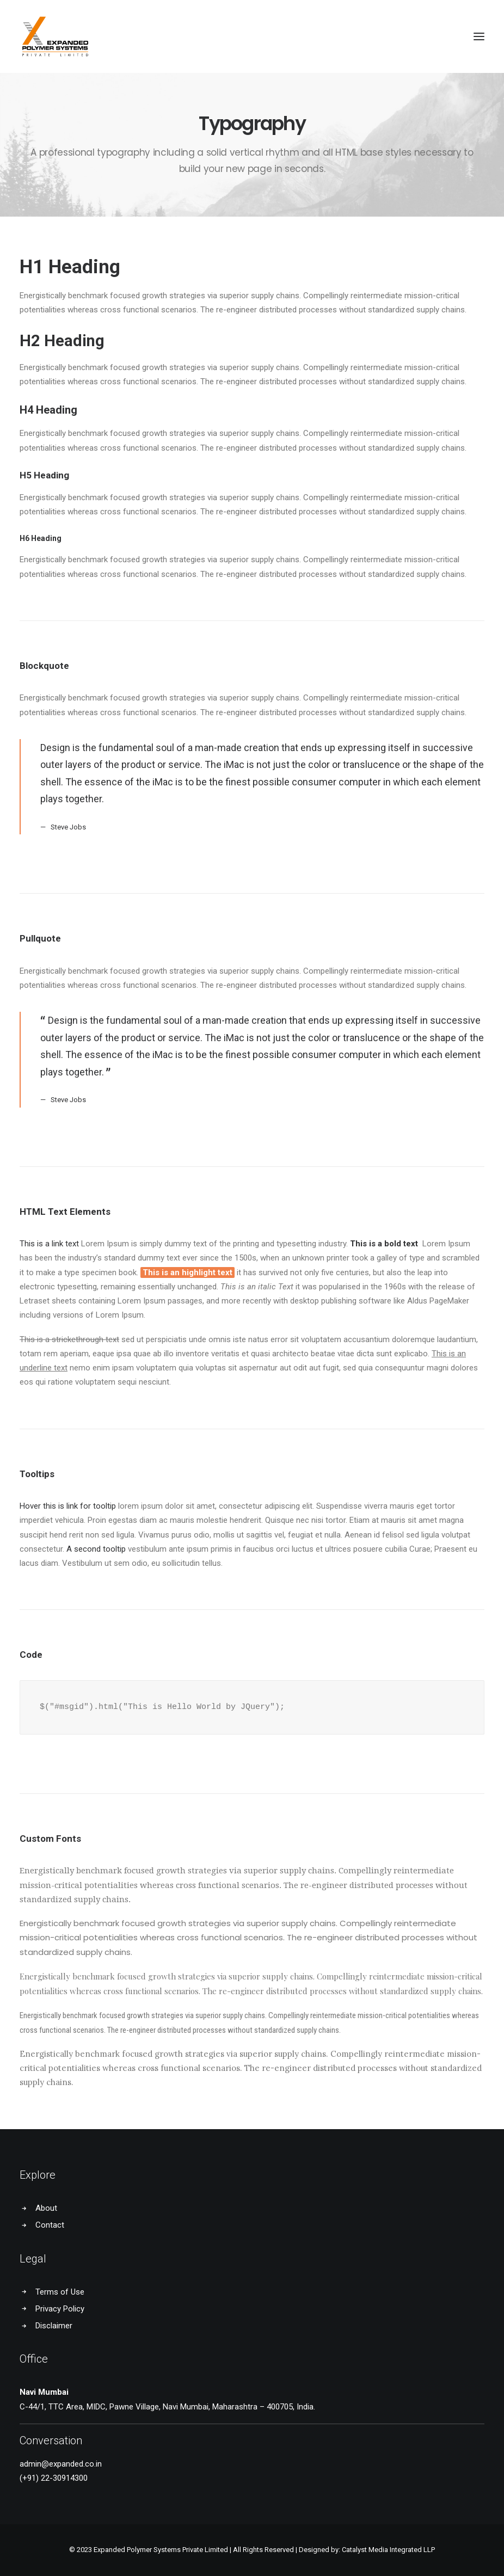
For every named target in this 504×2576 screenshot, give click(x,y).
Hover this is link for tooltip (68, 1506)
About (46, 2208)
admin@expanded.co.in (61, 2464)
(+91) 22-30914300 (54, 2478)
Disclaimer (53, 2326)
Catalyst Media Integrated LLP (388, 2550)
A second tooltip (96, 1549)
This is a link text (49, 1244)
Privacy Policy (59, 2309)
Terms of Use (59, 2292)
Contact (49, 2225)
